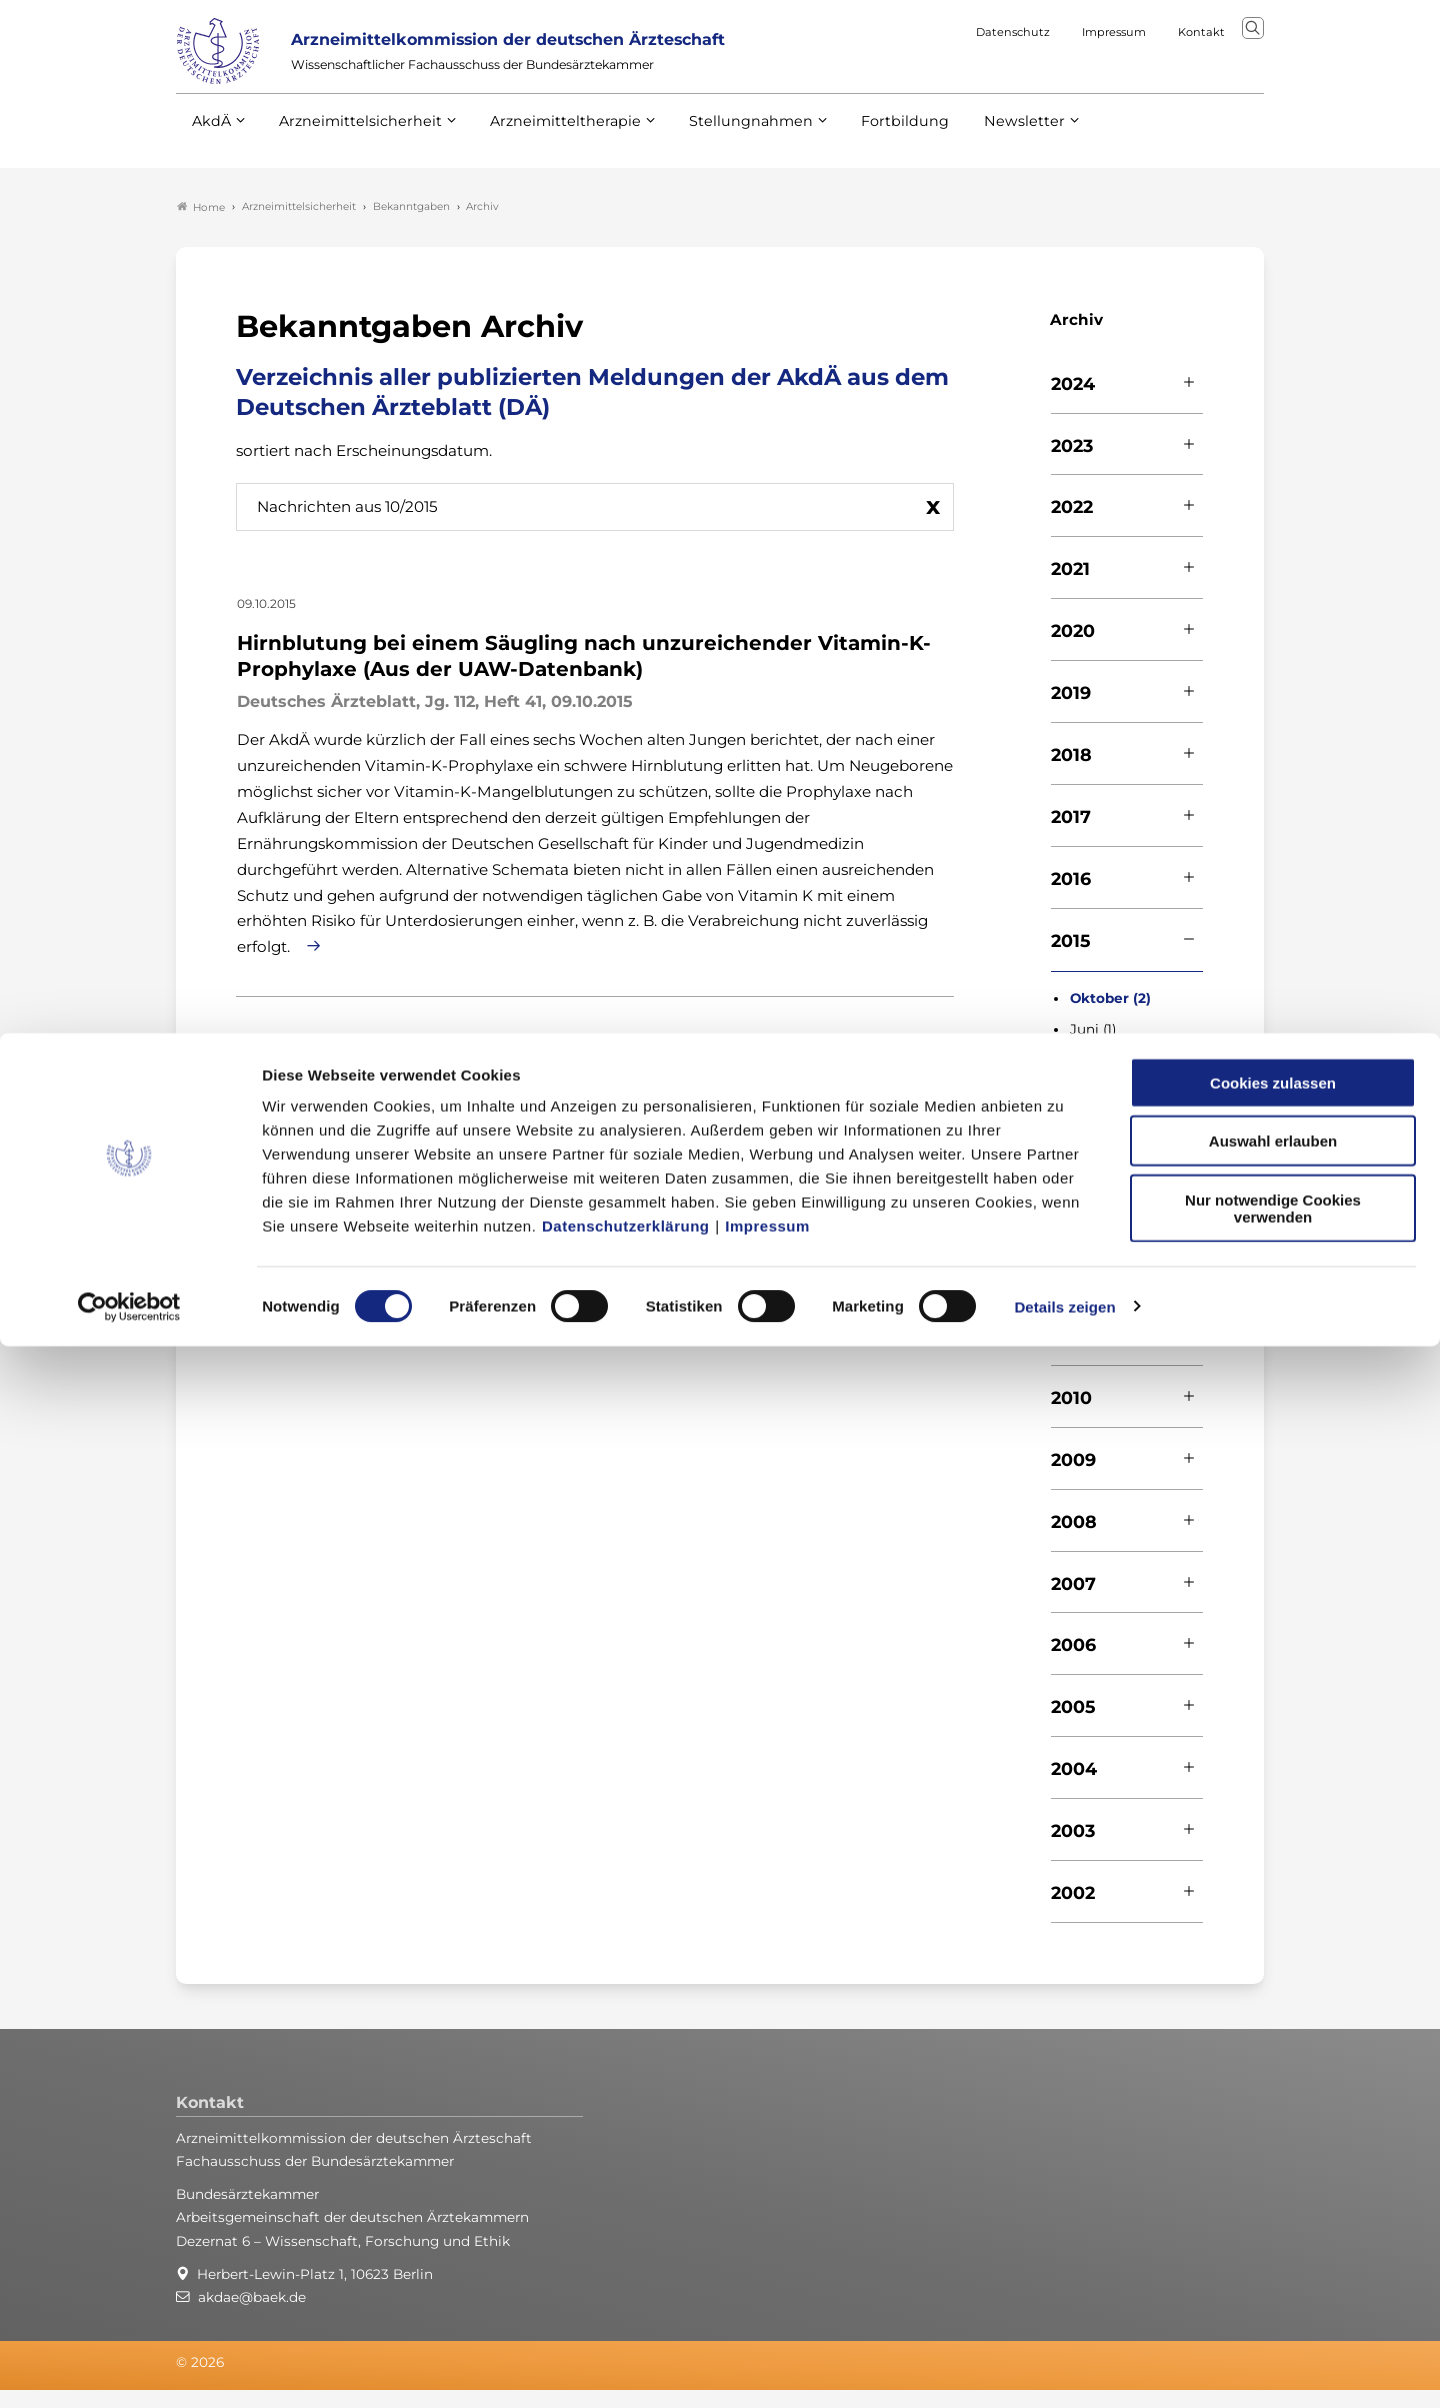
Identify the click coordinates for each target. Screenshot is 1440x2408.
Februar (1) (1105, 1109)
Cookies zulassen (1273, 2144)
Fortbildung (870, 159)
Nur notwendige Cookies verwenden (1273, 2270)
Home (201, 224)
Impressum (767, 2287)
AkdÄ (210, 159)
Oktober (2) (1110, 1015)
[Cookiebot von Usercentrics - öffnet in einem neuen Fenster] (129, 2369)
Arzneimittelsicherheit (353, 159)
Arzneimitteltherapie (548, 159)
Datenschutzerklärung (626, 2287)
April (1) (1094, 1078)
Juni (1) (1093, 1047)
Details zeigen (1064, 2368)
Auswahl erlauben (1273, 2203)
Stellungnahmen (724, 159)
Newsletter (983, 159)
